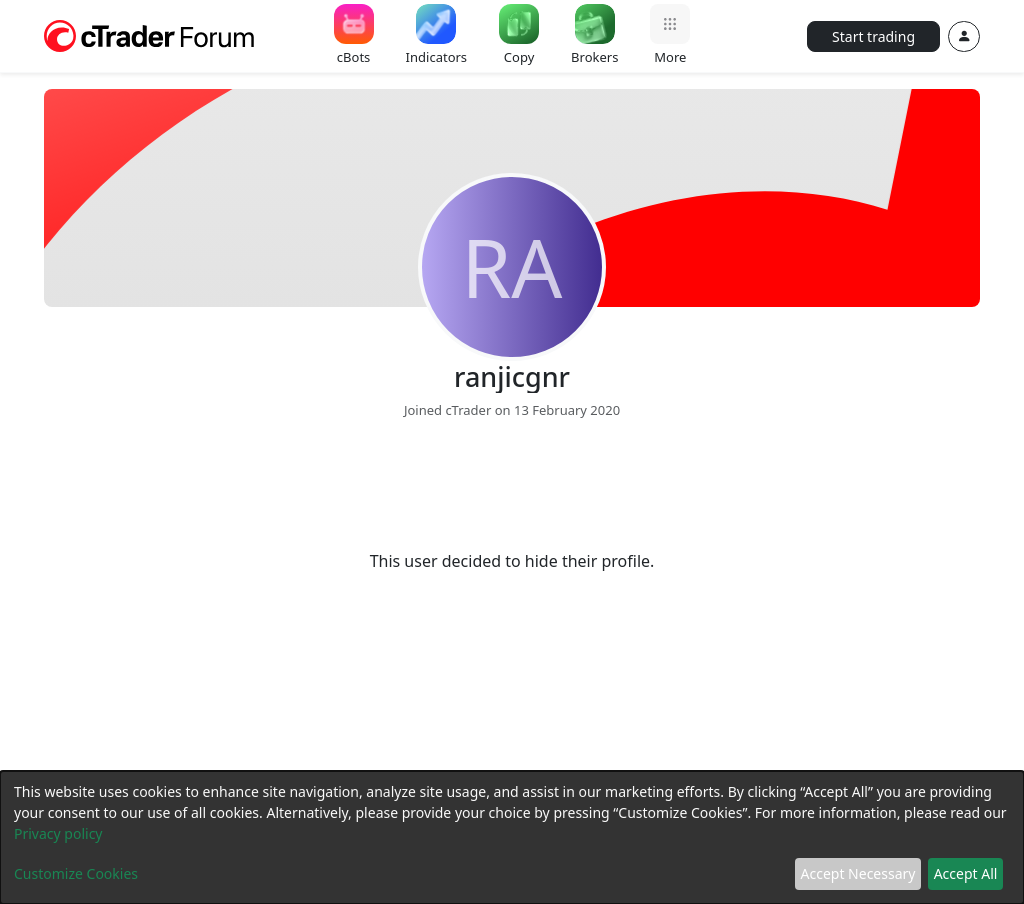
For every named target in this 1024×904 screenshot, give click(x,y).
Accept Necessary (858, 873)
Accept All (966, 873)
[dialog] (512, 837)
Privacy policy (58, 833)
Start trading (873, 36)
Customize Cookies (76, 873)
